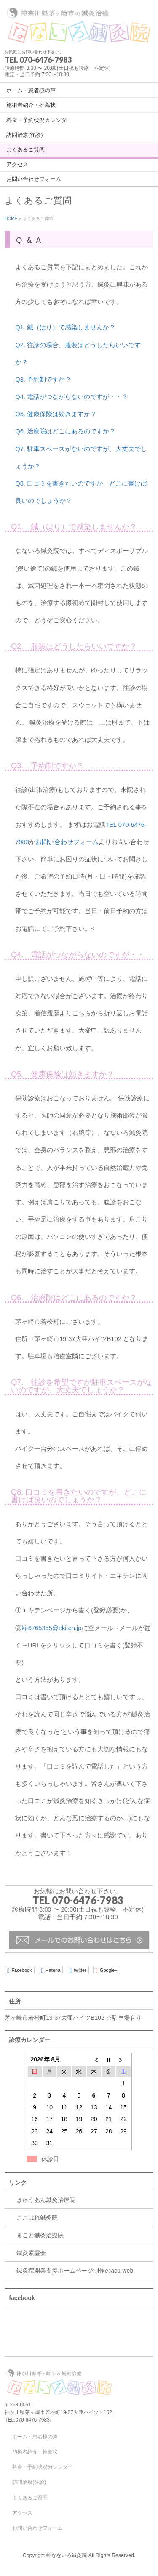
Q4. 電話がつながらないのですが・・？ (71, 396)
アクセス (22, 2513)
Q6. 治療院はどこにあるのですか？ (65, 431)
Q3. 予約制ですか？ (43, 379)
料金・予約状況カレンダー (42, 2467)
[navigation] (79, 134)
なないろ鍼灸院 (69, 2555)
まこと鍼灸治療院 (40, 2235)
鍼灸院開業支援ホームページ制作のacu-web (74, 2270)
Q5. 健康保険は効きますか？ (55, 414)
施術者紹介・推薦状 (35, 2452)
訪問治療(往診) (29, 2482)
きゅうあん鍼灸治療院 (45, 2199)
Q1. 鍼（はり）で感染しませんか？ (65, 327)
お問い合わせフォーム (67, 842)
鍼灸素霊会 (31, 2252)
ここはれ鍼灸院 (37, 2217)
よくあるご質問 (30, 2498)
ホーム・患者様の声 (35, 2437)
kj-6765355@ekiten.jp (51, 1628)
